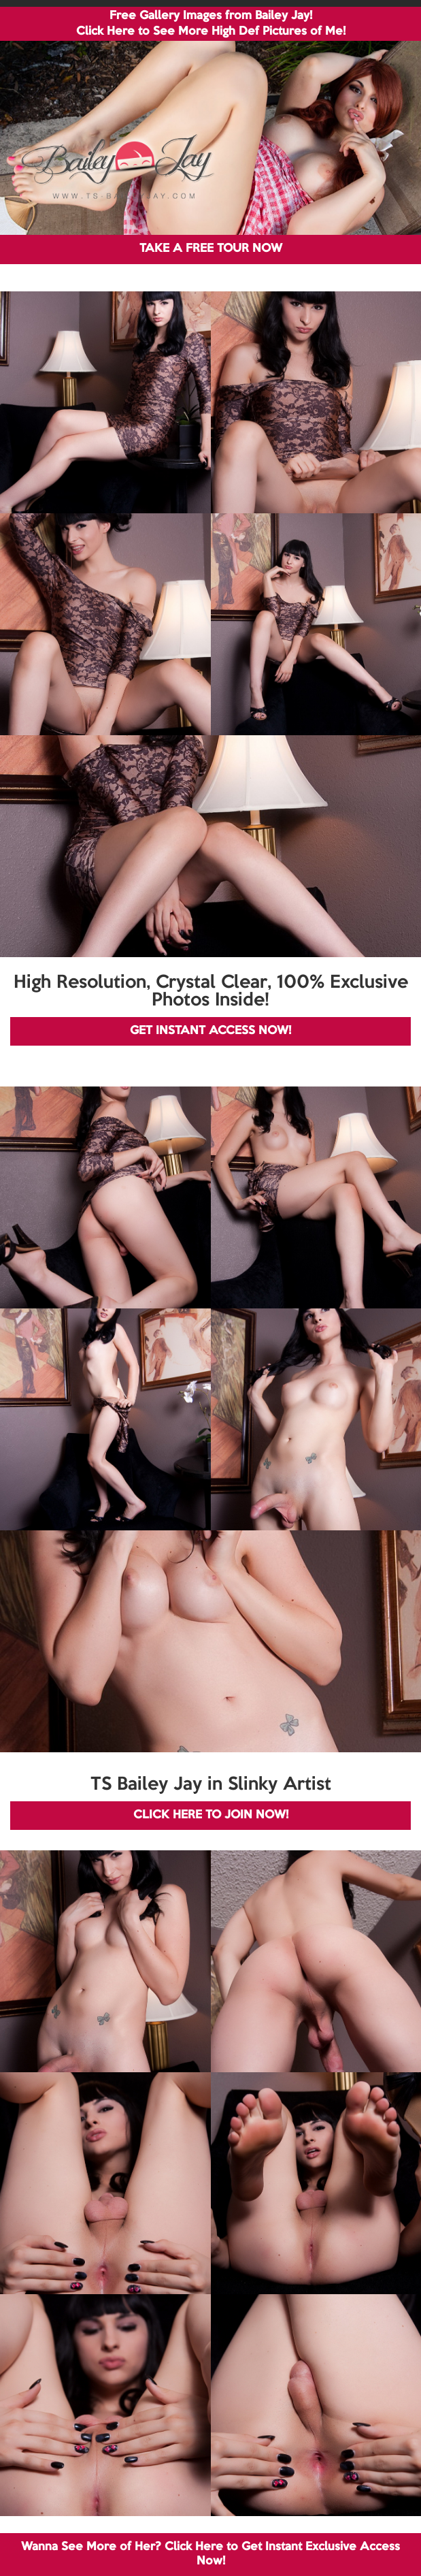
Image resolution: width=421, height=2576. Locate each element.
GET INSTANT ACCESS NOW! (210, 1031)
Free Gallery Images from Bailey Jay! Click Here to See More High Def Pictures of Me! (211, 24)
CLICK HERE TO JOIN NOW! (210, 1815)
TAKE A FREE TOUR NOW (210, 249)
